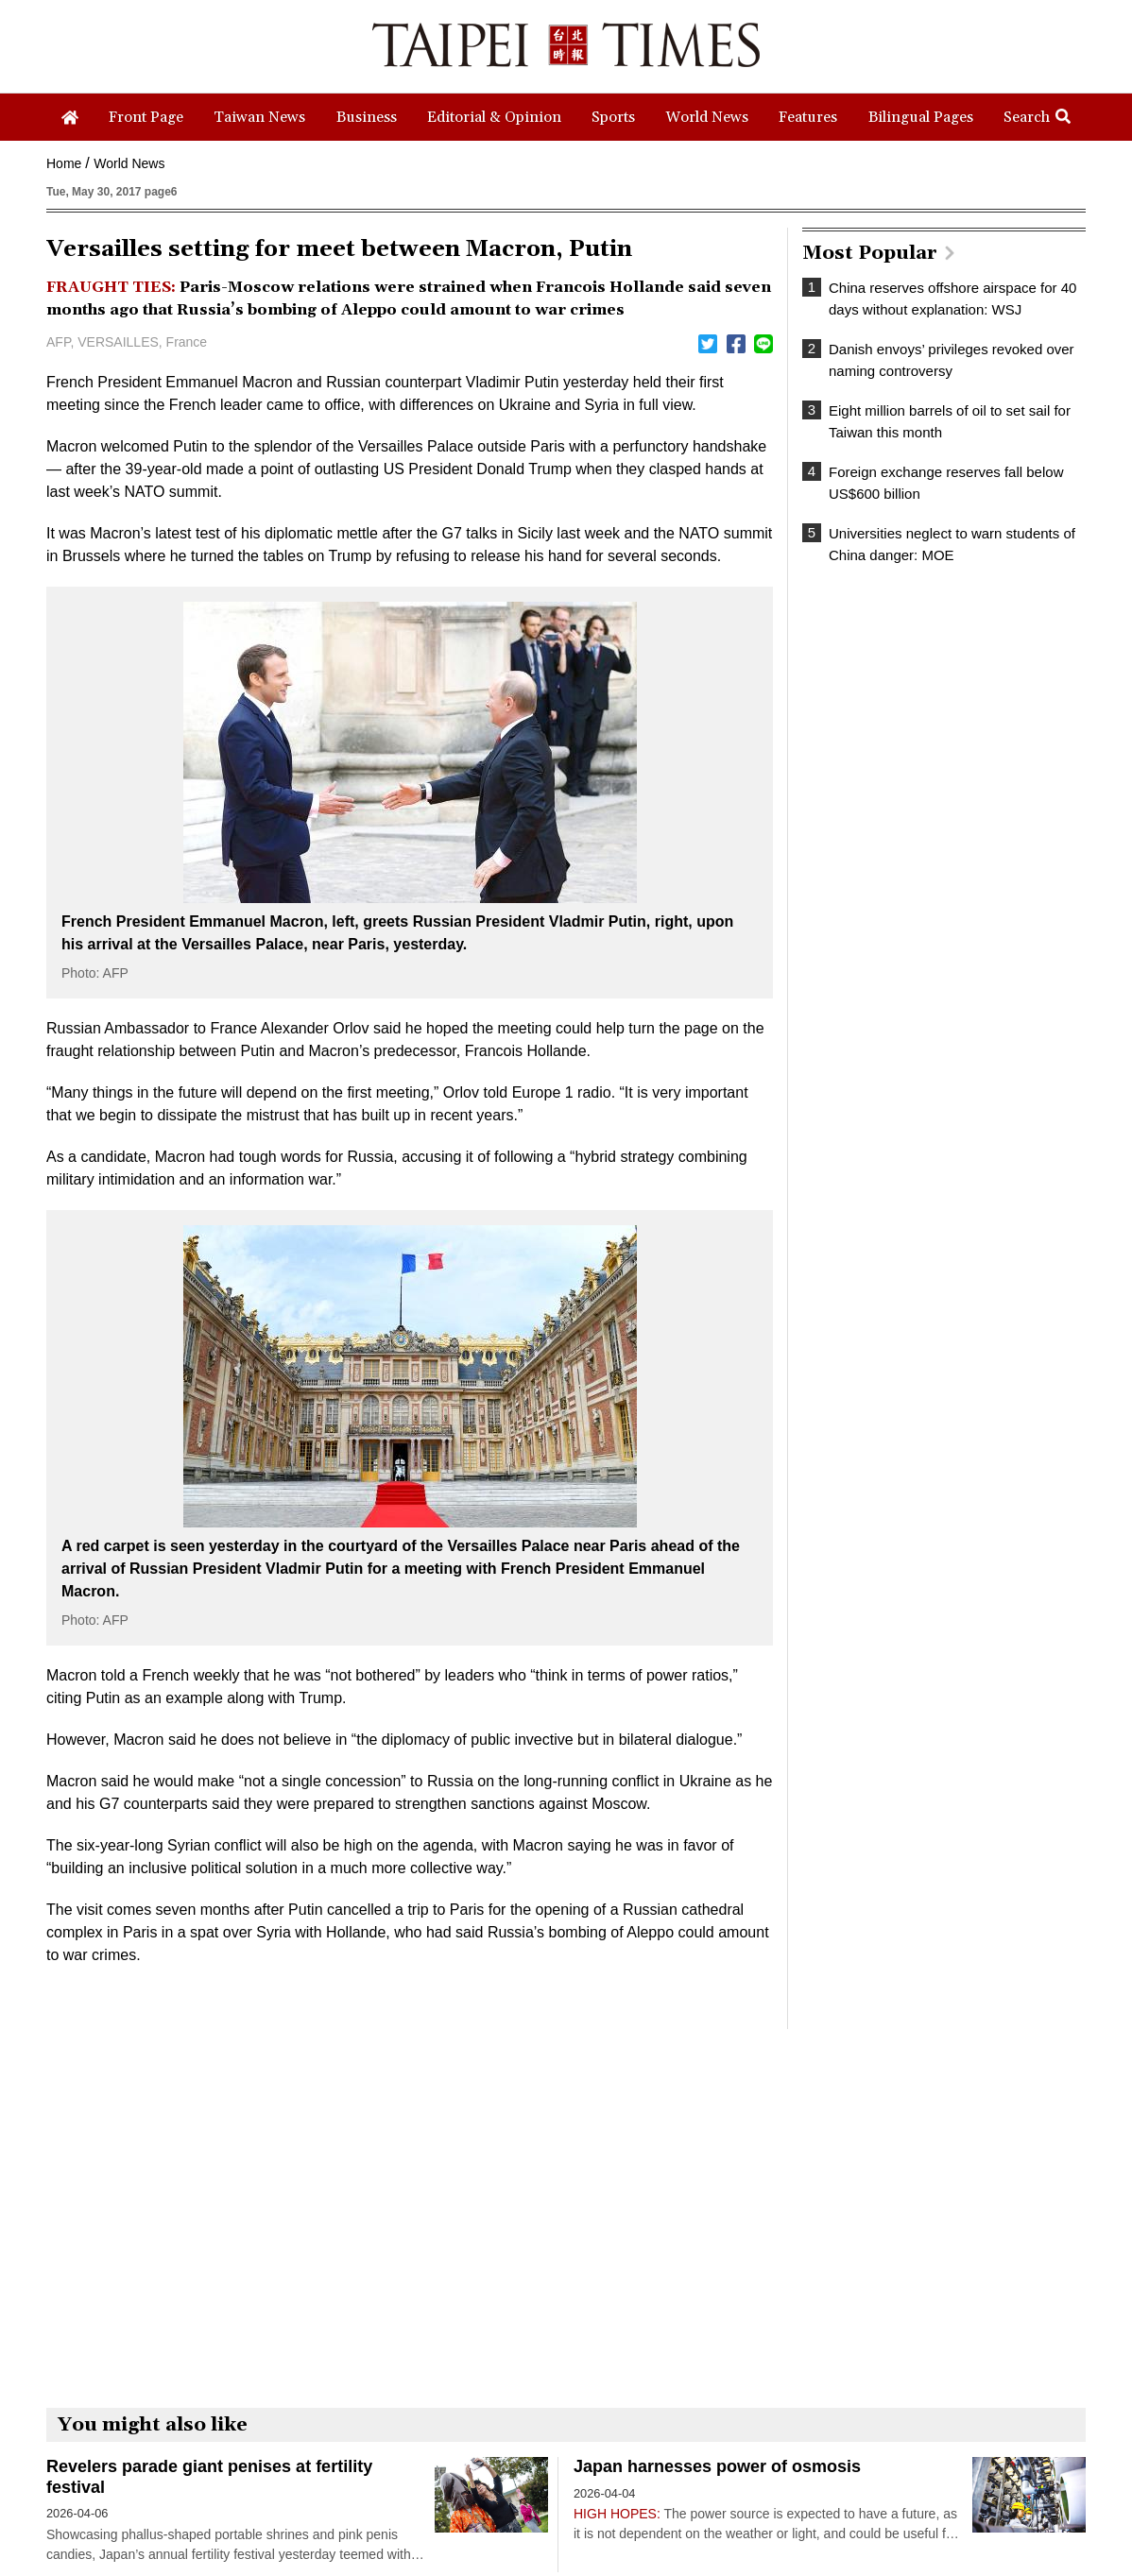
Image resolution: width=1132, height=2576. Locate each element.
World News (129, 163)
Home (63, 163)
